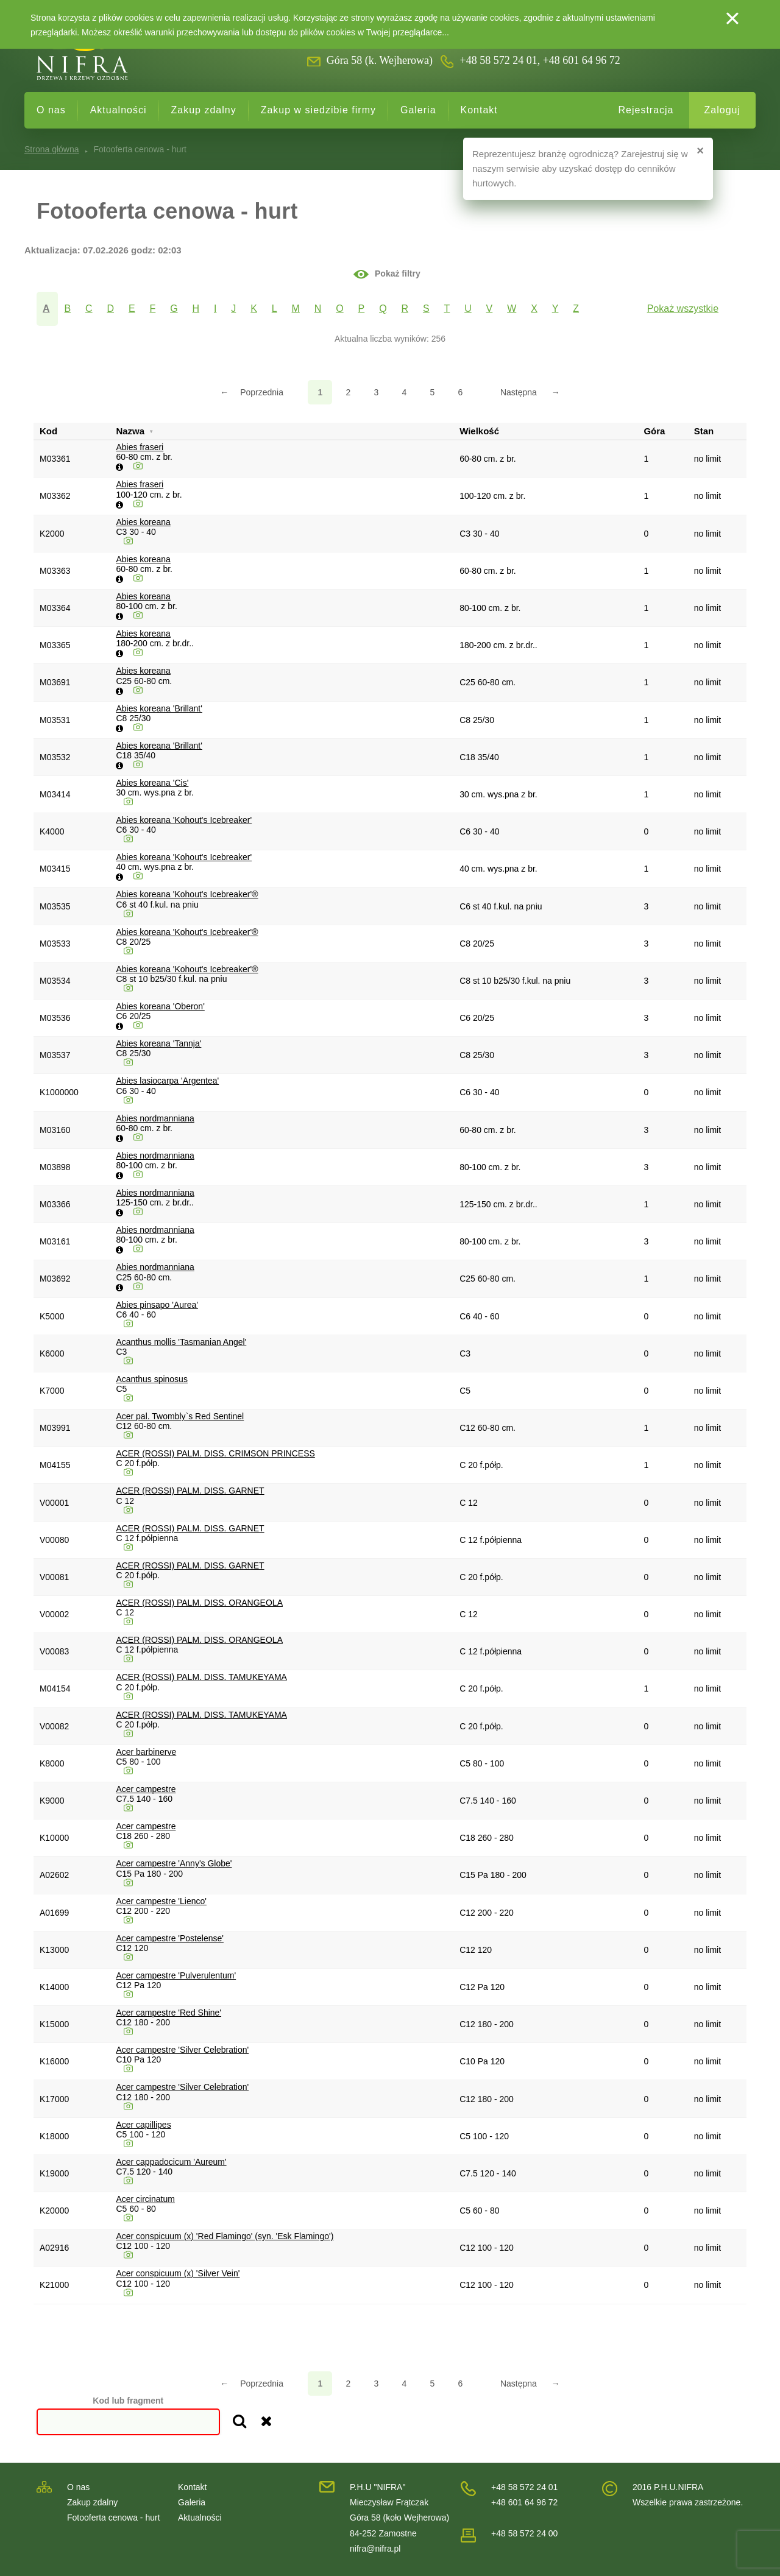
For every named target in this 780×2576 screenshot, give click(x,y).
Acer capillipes (143, 2125)
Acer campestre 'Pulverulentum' (176, 1975)
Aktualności (118, 110)
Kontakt (479, 110)
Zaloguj (722, 110)
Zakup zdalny (203, 110)
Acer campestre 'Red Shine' (168, 2012)
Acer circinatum (145, 2199)
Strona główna (51, 149)
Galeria (418, 110)
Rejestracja (645, 110)
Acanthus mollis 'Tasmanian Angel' (181, 1342)
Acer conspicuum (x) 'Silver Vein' (177, 2273)
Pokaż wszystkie (682, 308)
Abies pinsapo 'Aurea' (157, 1305)
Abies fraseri (139, 447)
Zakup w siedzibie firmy (318, 110)
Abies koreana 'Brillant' (159, 708)
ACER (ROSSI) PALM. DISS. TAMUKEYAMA (201, 1677)
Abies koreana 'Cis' (152, 783)
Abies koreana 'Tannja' (158, 1043)
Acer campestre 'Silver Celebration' (182, 2050)
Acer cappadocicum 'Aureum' (171, 2162)
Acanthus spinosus (152, 1379)
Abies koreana (143, 522)
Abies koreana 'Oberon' (160, 1006)
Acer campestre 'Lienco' (161, 1901)
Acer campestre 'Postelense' (170, 1938)
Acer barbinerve (146, 1752)
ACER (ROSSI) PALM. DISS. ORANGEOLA (199, 1602)
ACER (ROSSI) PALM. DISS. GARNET (190, 1490)
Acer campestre (146, 1789)
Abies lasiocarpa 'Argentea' (167, 1080)
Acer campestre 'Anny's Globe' (174, 1863)
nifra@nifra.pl (375, 2548)
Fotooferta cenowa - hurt (113, 2517)
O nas (51, 110)
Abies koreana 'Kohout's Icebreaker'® (187, 894)
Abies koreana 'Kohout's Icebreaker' (184, 820)
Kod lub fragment (128, 2400)
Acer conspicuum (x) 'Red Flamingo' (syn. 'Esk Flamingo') (224, 2236)
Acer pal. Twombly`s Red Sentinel (180, 1416)
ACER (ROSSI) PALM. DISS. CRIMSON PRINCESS (215, 1453)
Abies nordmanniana (155, 1118)
